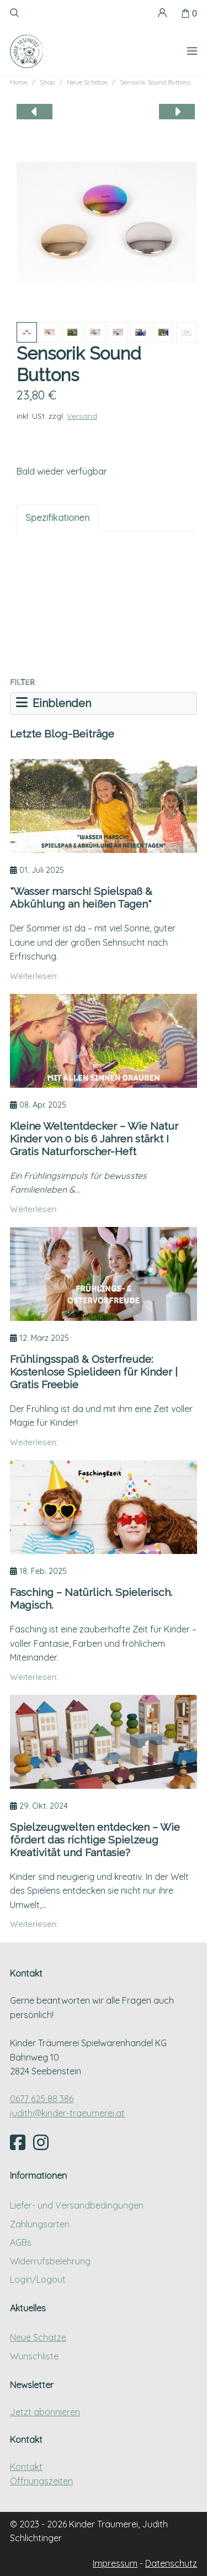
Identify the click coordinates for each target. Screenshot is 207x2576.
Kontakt (26, 2466)
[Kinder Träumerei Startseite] (26, 51)
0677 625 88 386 (41, 2098)
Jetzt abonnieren (45, 2411)
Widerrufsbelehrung (50, 2261)
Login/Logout (38, 2279)
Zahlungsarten (40, 2224)
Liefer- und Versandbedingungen (77, 2205)
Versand (82, 416)
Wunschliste (34, 2356)
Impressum (115, 2563)
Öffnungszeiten (41, 2481)
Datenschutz (171, 2563)
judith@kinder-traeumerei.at (67, 2113)
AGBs (20, 2242)
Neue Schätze (38, 2337)
